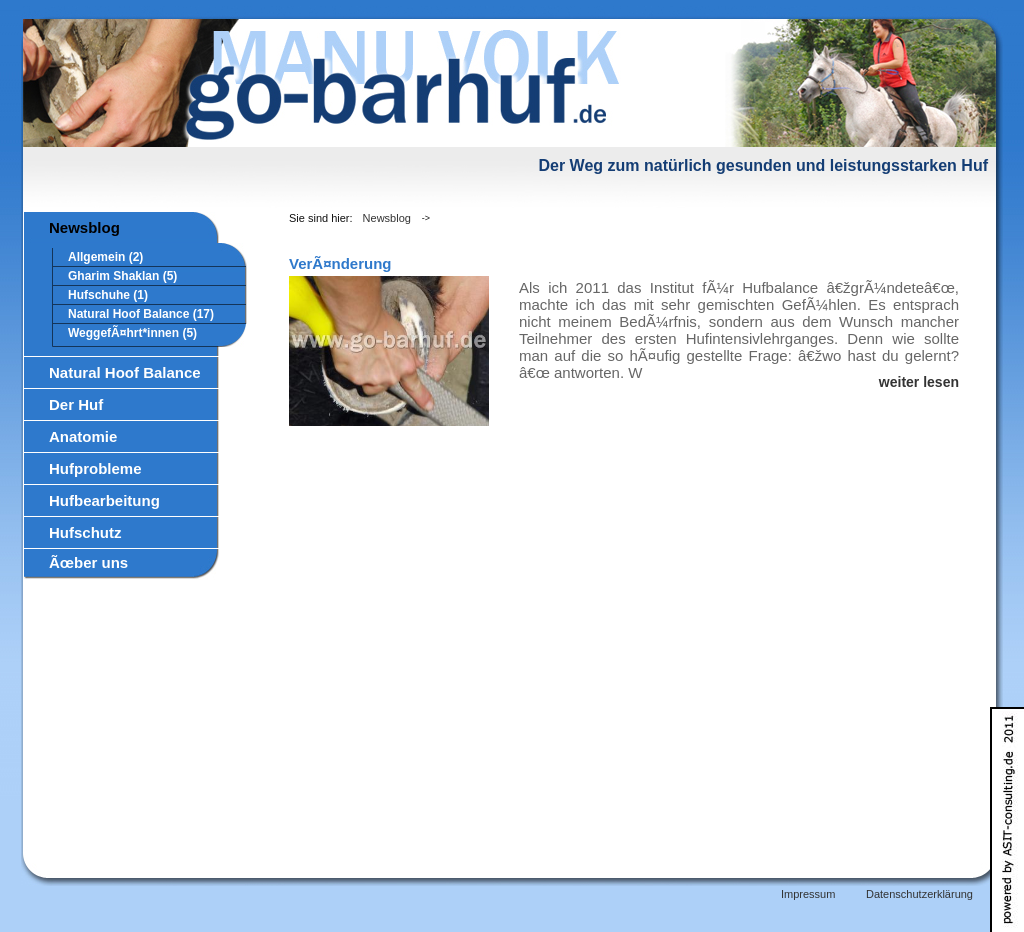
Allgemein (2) (105, 257)
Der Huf (76, 404)
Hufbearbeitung (104, 500)
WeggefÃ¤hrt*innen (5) (132, 333)
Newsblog (84, 227)
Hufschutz (85, 532)
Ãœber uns (88, 562)
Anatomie (83, 436)
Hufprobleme (95, 468)
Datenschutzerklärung (919, 894)
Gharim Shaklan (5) (122, 276)
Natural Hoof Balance (125, 372)
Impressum (808, 894)
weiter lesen (919, 382)
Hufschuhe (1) (108, 295)
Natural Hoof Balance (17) (141, 314)
